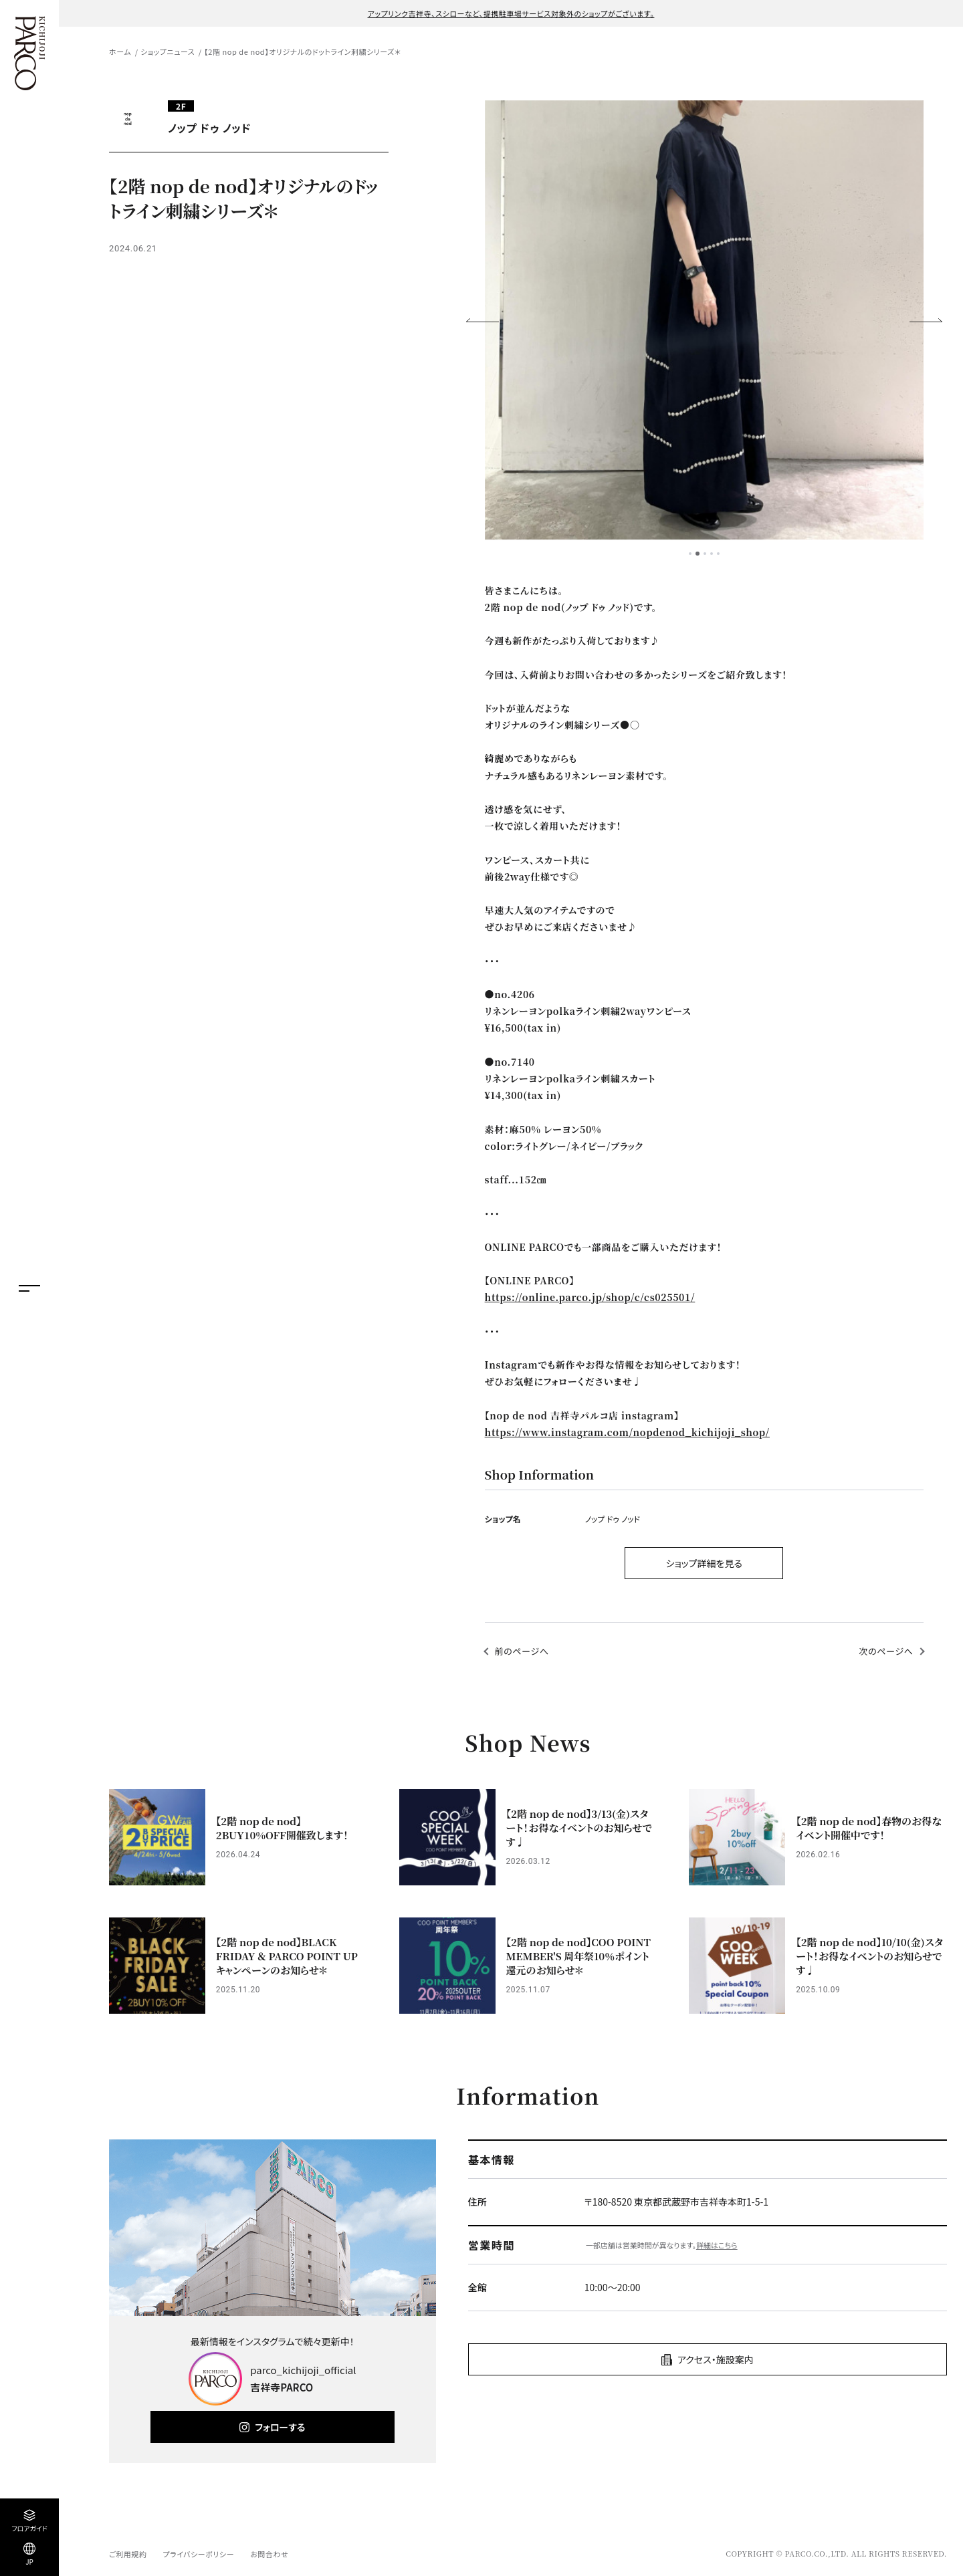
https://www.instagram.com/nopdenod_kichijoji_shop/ (627, 1432)
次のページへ (886, 1651)
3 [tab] (705, 553)
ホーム (120, 51)
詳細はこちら (717, 2245)
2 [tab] (698, 554)
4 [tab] (711, 553)
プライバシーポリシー (198, 2554)
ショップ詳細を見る (703, 1563)
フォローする (280, 2427)
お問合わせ (269, 2554)
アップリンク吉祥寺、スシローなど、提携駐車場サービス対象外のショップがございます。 (511, 13)
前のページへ (522, 1651)
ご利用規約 (127, 2554)
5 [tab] (718, 553)
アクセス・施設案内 (715, 2359)
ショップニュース (167, 51)
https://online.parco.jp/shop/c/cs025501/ (590, 1297)
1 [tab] (690, 553)
